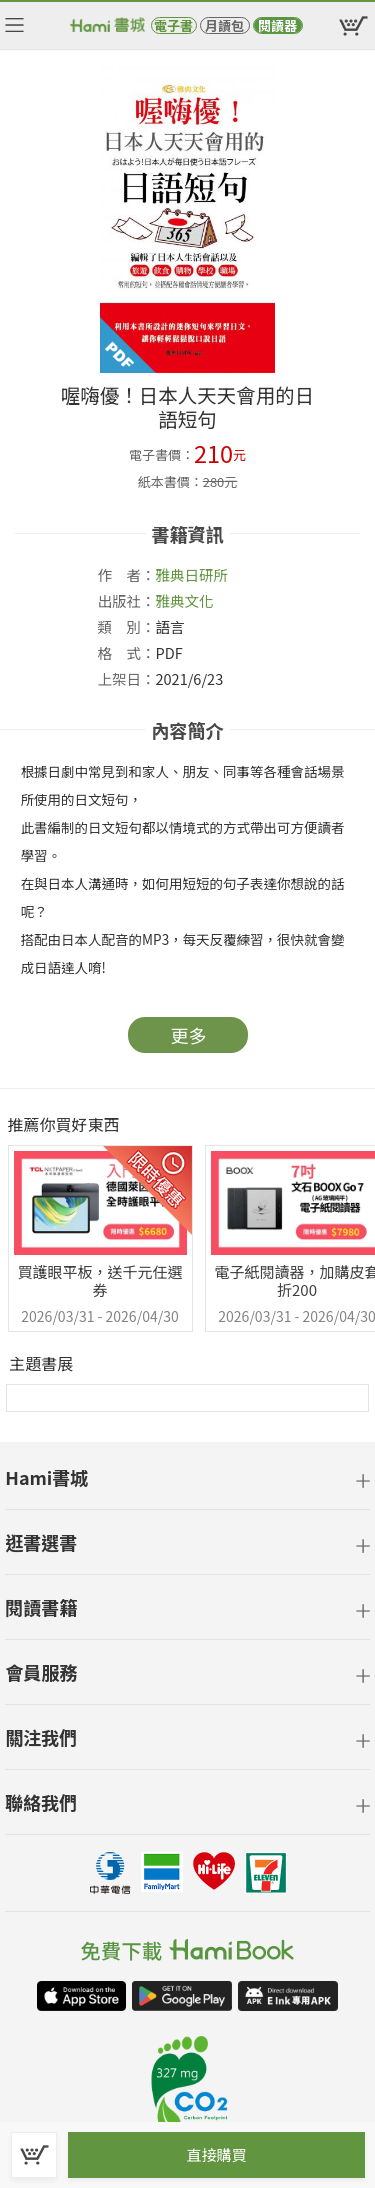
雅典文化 (185, 600)
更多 (189, 1035)
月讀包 (224, 25)
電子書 (173, 25)
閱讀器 (277, 25)
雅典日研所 (192, 574)
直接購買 (216, 2154)
